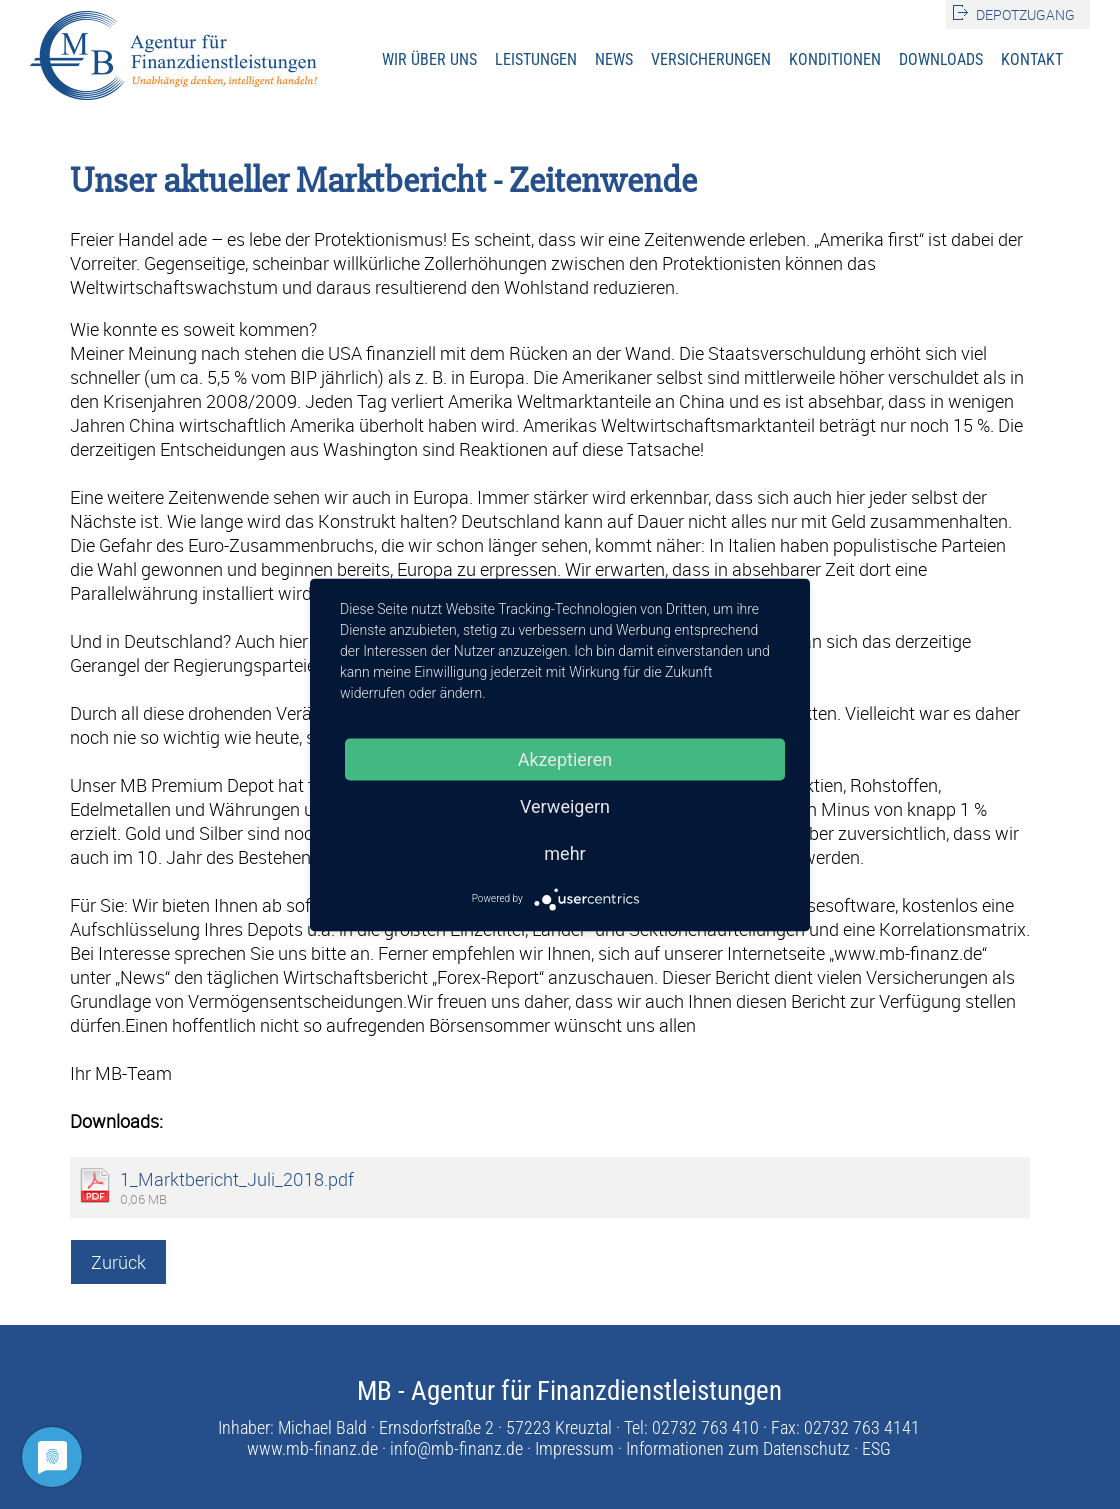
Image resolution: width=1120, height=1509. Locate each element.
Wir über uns (429, 59)
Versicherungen (711, 59)
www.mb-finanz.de (312, 1448)
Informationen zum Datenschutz (738, 1448)
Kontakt (1032, 59)
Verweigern (565, 805)
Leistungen (536, 59)
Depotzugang (1025, 14)
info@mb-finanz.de (456, 1448)
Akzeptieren (565, 758)
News (614, 59)
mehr (564, 852)
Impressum (574, 1448)
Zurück (118, 1262)
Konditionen (835, 59)
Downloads (941, 59)
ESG (876, 1448)
